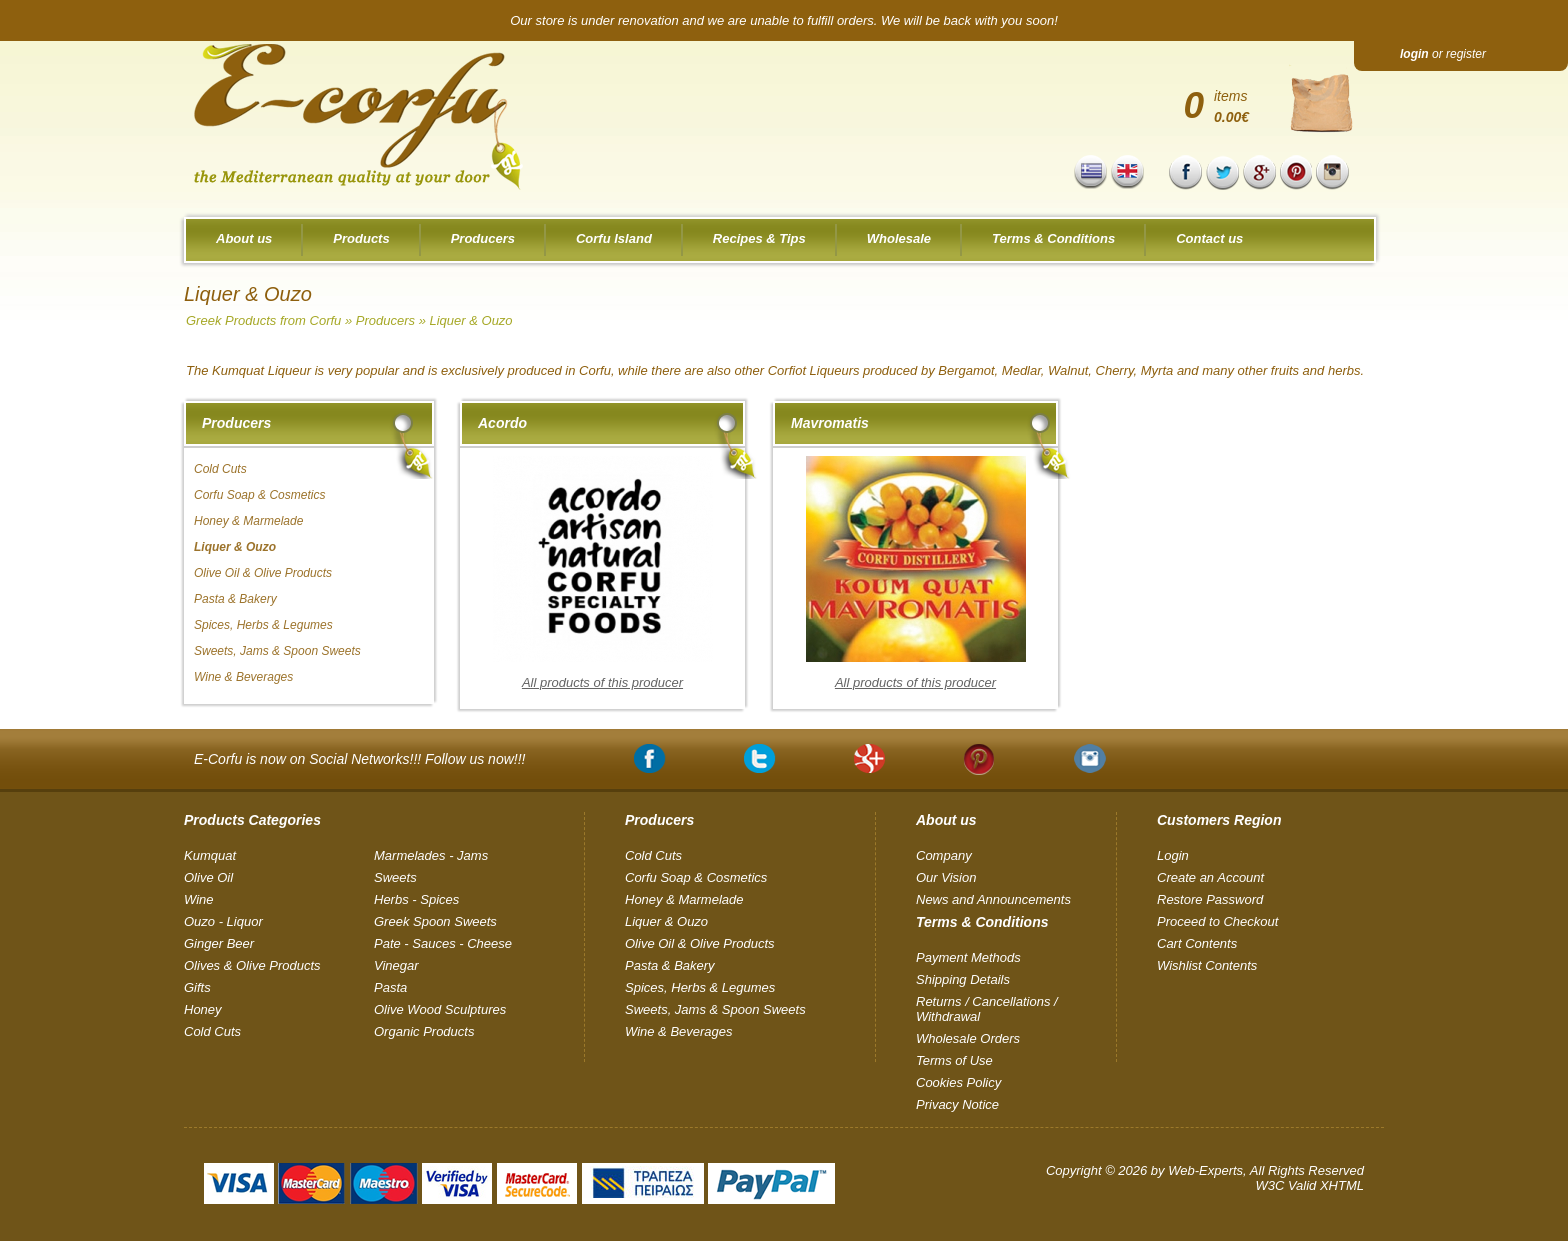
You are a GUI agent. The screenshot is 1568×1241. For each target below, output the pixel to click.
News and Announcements (993, 899)
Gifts (197, 987)
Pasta (390, 987)
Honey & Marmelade (248, 521)
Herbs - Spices (416, 899)
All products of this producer (602, 682)
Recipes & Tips (759, 238)
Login (1173, 855)
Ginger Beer (219, 943)
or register (1443, 54)
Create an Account (1210, 877)
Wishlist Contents (1207, 965)
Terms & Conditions (1053, 238)
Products (361, 238)
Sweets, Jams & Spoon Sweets (277, 651)
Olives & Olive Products (252, 965)
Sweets (395, 877)
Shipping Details (963, 979)
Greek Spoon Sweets (435, 921)
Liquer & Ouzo (470, 320)
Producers (483, 238)
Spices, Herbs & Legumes (263, 625)
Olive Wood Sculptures (440, 1009)
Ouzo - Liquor (223, 921)
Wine (199, 899)
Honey (203, 1009)
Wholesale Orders (968, 1038)
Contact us (1209, 238)
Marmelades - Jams (431, 855)
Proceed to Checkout (1217, 921)
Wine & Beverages (243, 677)
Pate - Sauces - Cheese (443, 943)
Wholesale (899, 238)
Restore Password (1210, 899)
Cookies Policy (958, 1082)
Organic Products (424, 1031)
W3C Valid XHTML (1309, 1185)
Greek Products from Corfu (263, 320)
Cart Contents (1197, 943)
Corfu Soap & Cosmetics (259, 495)
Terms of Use (954, 1060)
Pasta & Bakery (235, 599)
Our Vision (946, 877)
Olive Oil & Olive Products (263, 573)
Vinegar (396, 965)
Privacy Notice (957, 1104)
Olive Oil (208, 877)
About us (244, 238)
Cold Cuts (220, 469)
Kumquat (210, 855)
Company (944, 855)
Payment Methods (968, 957)
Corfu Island (614, 238)
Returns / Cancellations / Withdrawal (987, 1009)
